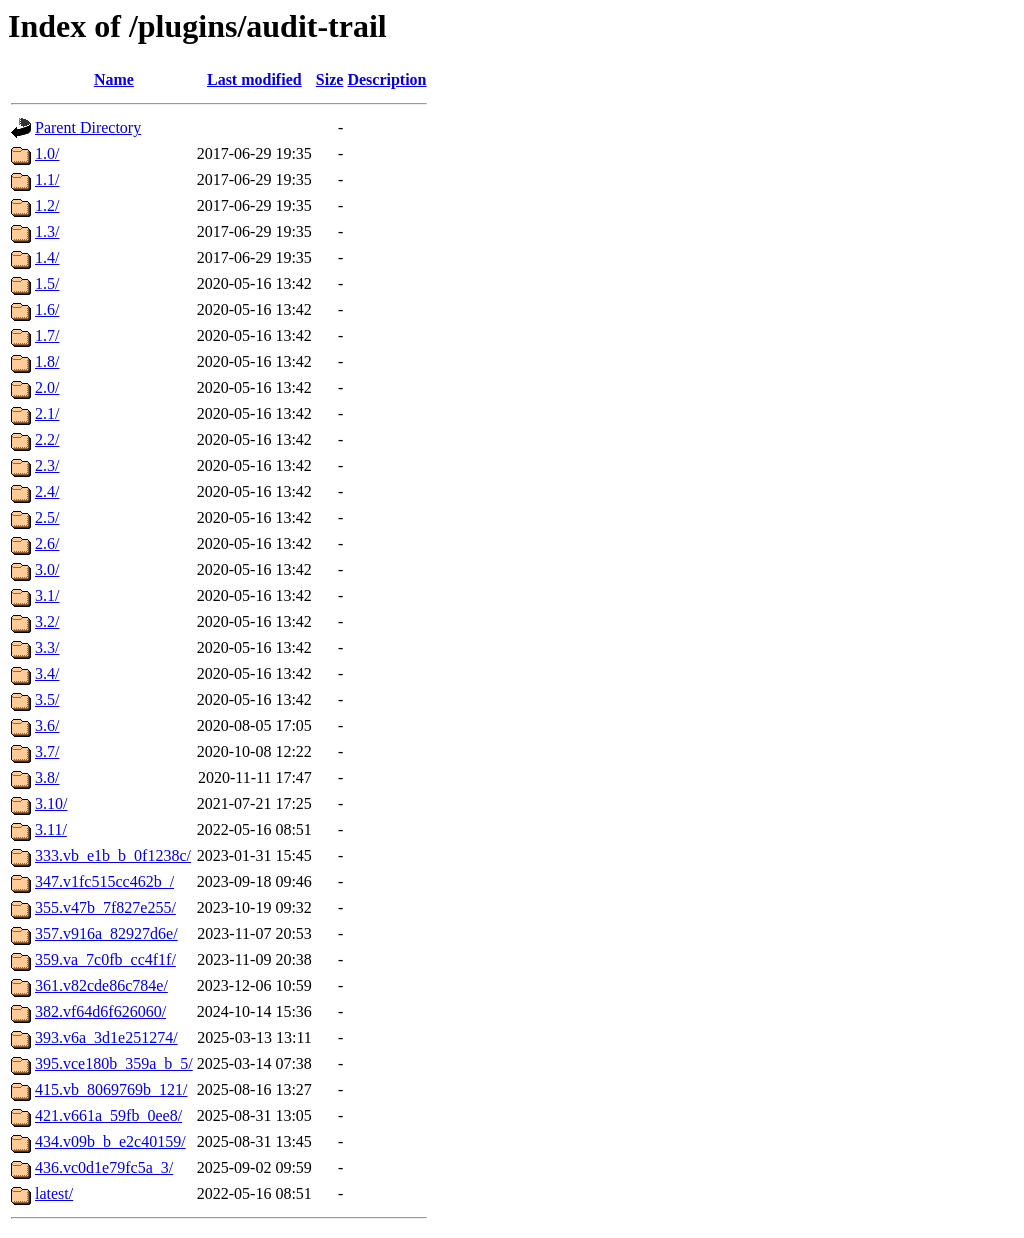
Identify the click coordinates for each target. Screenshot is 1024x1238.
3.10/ (51, 803)
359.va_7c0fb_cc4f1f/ (105, 959)
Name (114, 79)
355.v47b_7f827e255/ (105, 907)
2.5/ (47, 517)
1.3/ (47, 231)
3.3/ (47, 647)
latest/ (54, 1193)
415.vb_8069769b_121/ (111, 1089)
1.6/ (47, 309)
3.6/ (47, 725)
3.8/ (47, 777)
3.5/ (47, 699)
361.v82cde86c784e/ (101, 985)
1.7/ (47, 335)
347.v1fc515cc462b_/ (104, 881)
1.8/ (47, 361)
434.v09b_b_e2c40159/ (110, 1141)
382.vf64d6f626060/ (100, 1011)
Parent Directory (88, 127)
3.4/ (47, 673)
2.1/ (47, 413)
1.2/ (47, 205)
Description (386, 79)
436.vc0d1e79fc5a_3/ (104, 1167)
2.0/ (47, 387)
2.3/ (47, 465)
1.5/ (47, 283)
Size (330, 79)
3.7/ (47, 751)
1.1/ (47, 179)
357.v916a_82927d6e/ (106, 933)
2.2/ (47, 439)
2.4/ (47, 491)
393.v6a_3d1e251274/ (106, 1037)
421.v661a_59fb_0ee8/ (108, 1115)
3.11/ (51, 829)
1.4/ (47, 257)
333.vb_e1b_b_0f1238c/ (113, 855)
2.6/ (47, 543)
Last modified (254, 79)
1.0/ (47, 153)
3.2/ (47, 621)
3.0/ (47, 569)
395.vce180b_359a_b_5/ (114, 1063)
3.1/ (47, 595)
